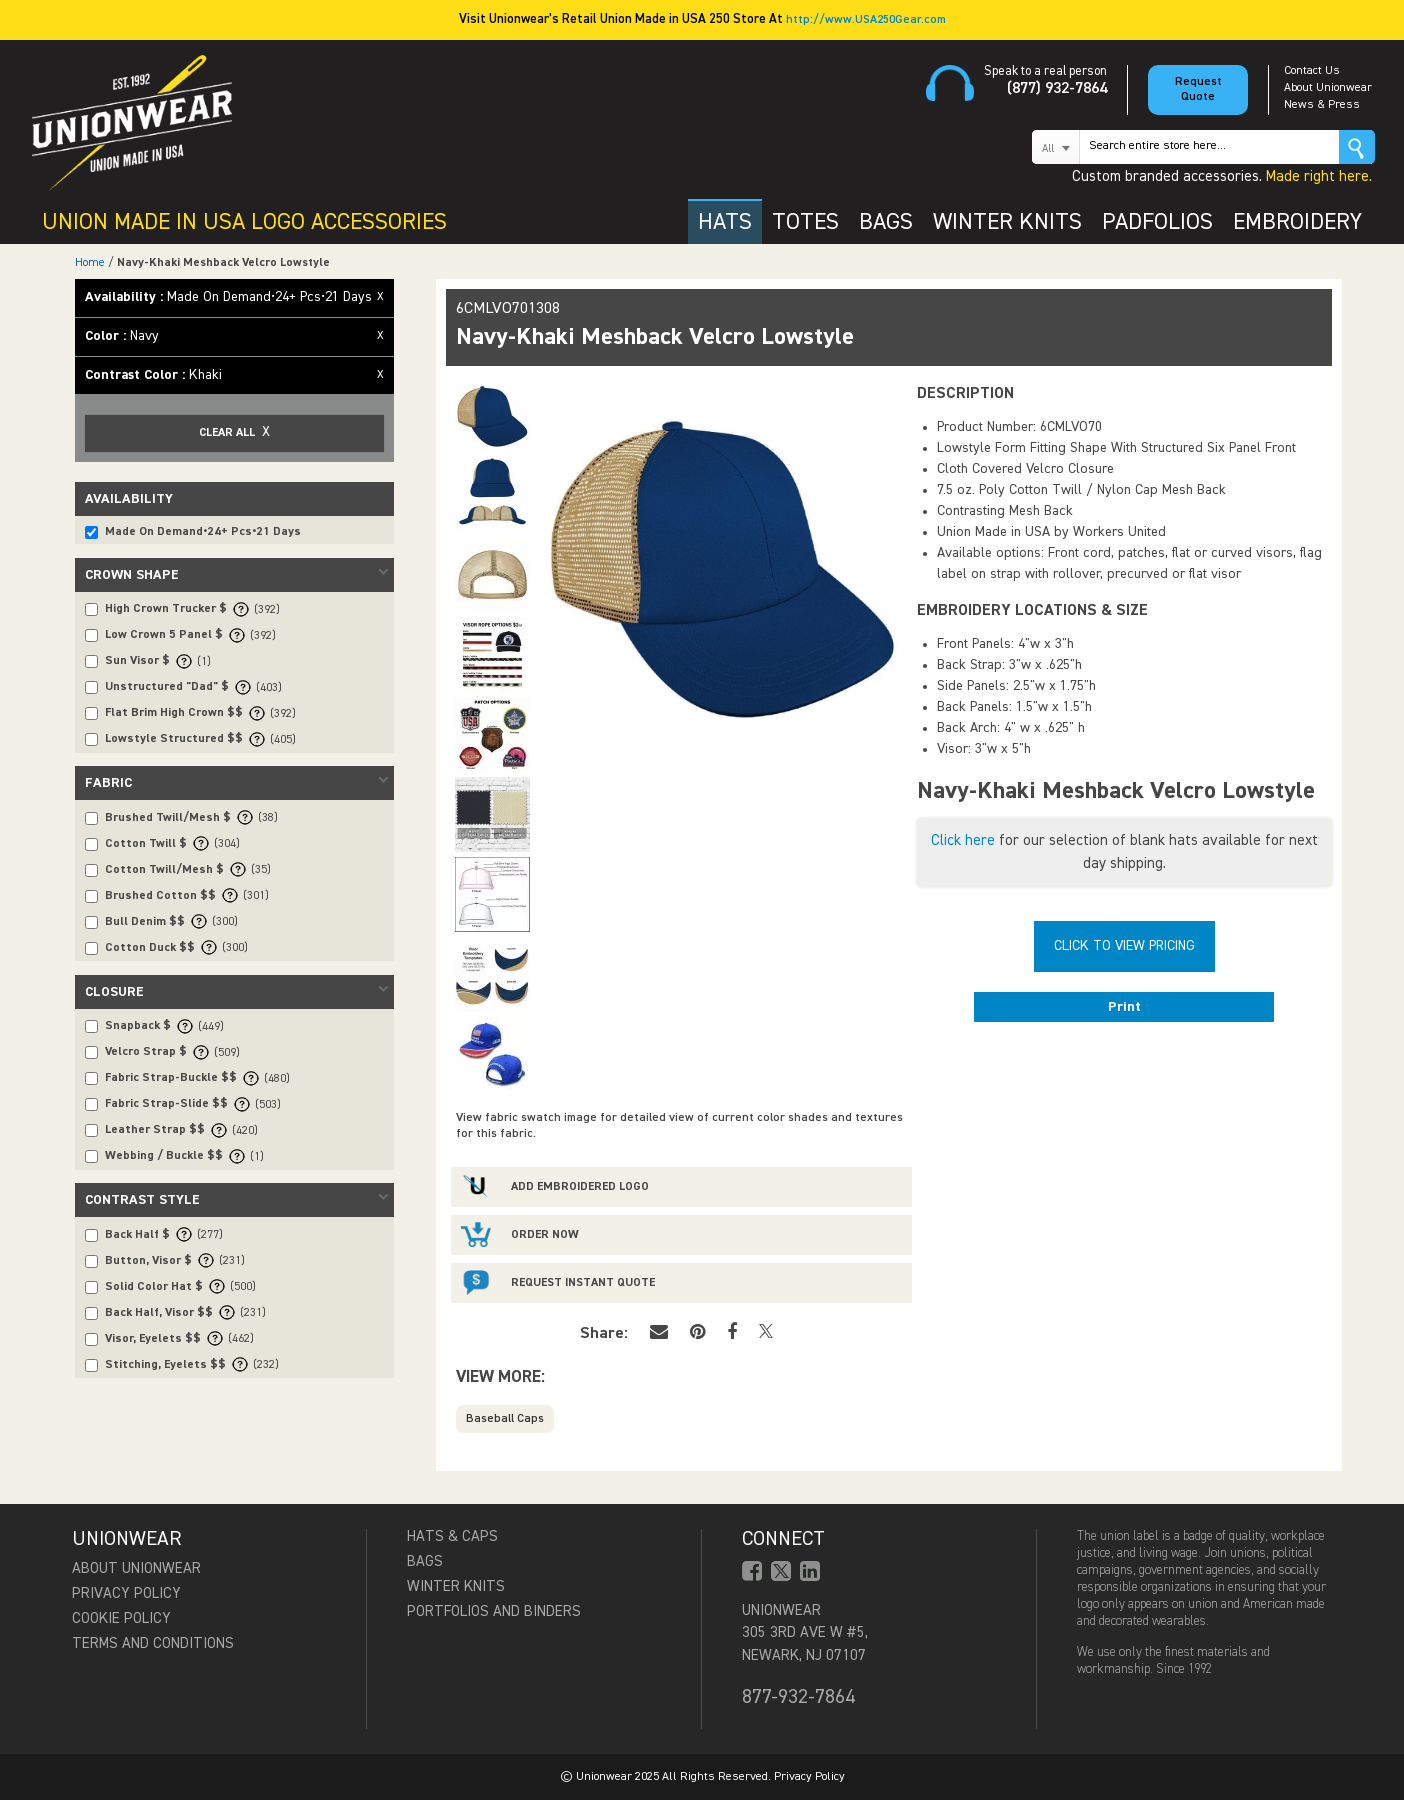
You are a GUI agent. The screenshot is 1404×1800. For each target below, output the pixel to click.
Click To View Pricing (1124, 946)
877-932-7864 (798, 1697)
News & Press (1322, 105)
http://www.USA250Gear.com (866, 20)
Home (90, 263)
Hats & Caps (452, 1536)
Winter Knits (456, 1586)
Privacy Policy (126, 1593)
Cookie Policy (121, 1618)
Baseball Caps (505, 1419)
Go (1357, 147)
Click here (963, 840)
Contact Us (1312, 71)
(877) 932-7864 (1057, 89)
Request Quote (1198, 89)
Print (1124, 1007)
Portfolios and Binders (494, 1611)
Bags (425, 1561)
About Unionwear (1328, 88)
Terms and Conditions (153, 1643)
